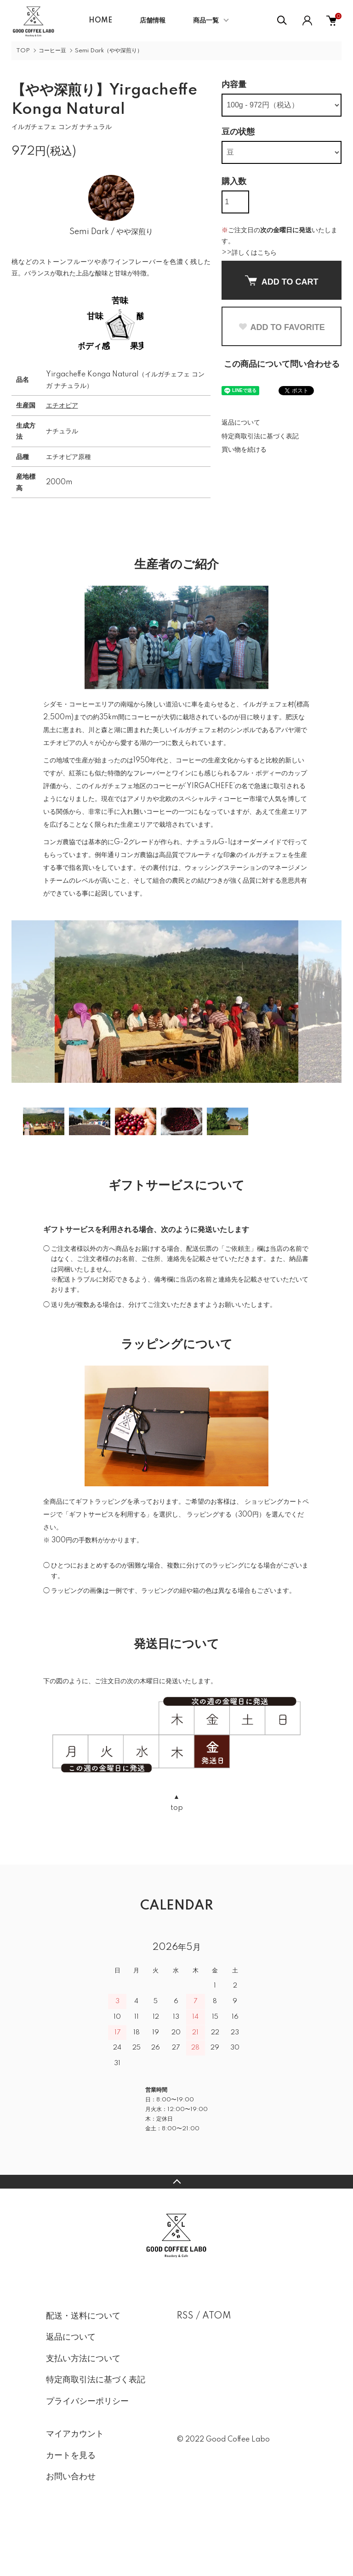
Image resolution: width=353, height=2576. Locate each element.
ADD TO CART (282, 280)
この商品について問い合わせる (282, 364)
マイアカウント (75, 2484)
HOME (100, 20)
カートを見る (71, 2505)
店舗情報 (152, 20)
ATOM (216, 2366)
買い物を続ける (244, 450)
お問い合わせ (71, 2526)
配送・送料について (83, 2366)
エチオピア (62, 455)
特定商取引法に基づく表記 (260, 436)
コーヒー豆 (52, 51)
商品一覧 (206, 20)
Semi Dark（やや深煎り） (108, 51)
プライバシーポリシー (87, 2451)
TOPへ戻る (176, 2232)
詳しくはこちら (254, 253)
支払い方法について (83, 2409)
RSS (185, 2366)
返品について (241, 422)
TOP (23, 51)
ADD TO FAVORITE (281, 327)
